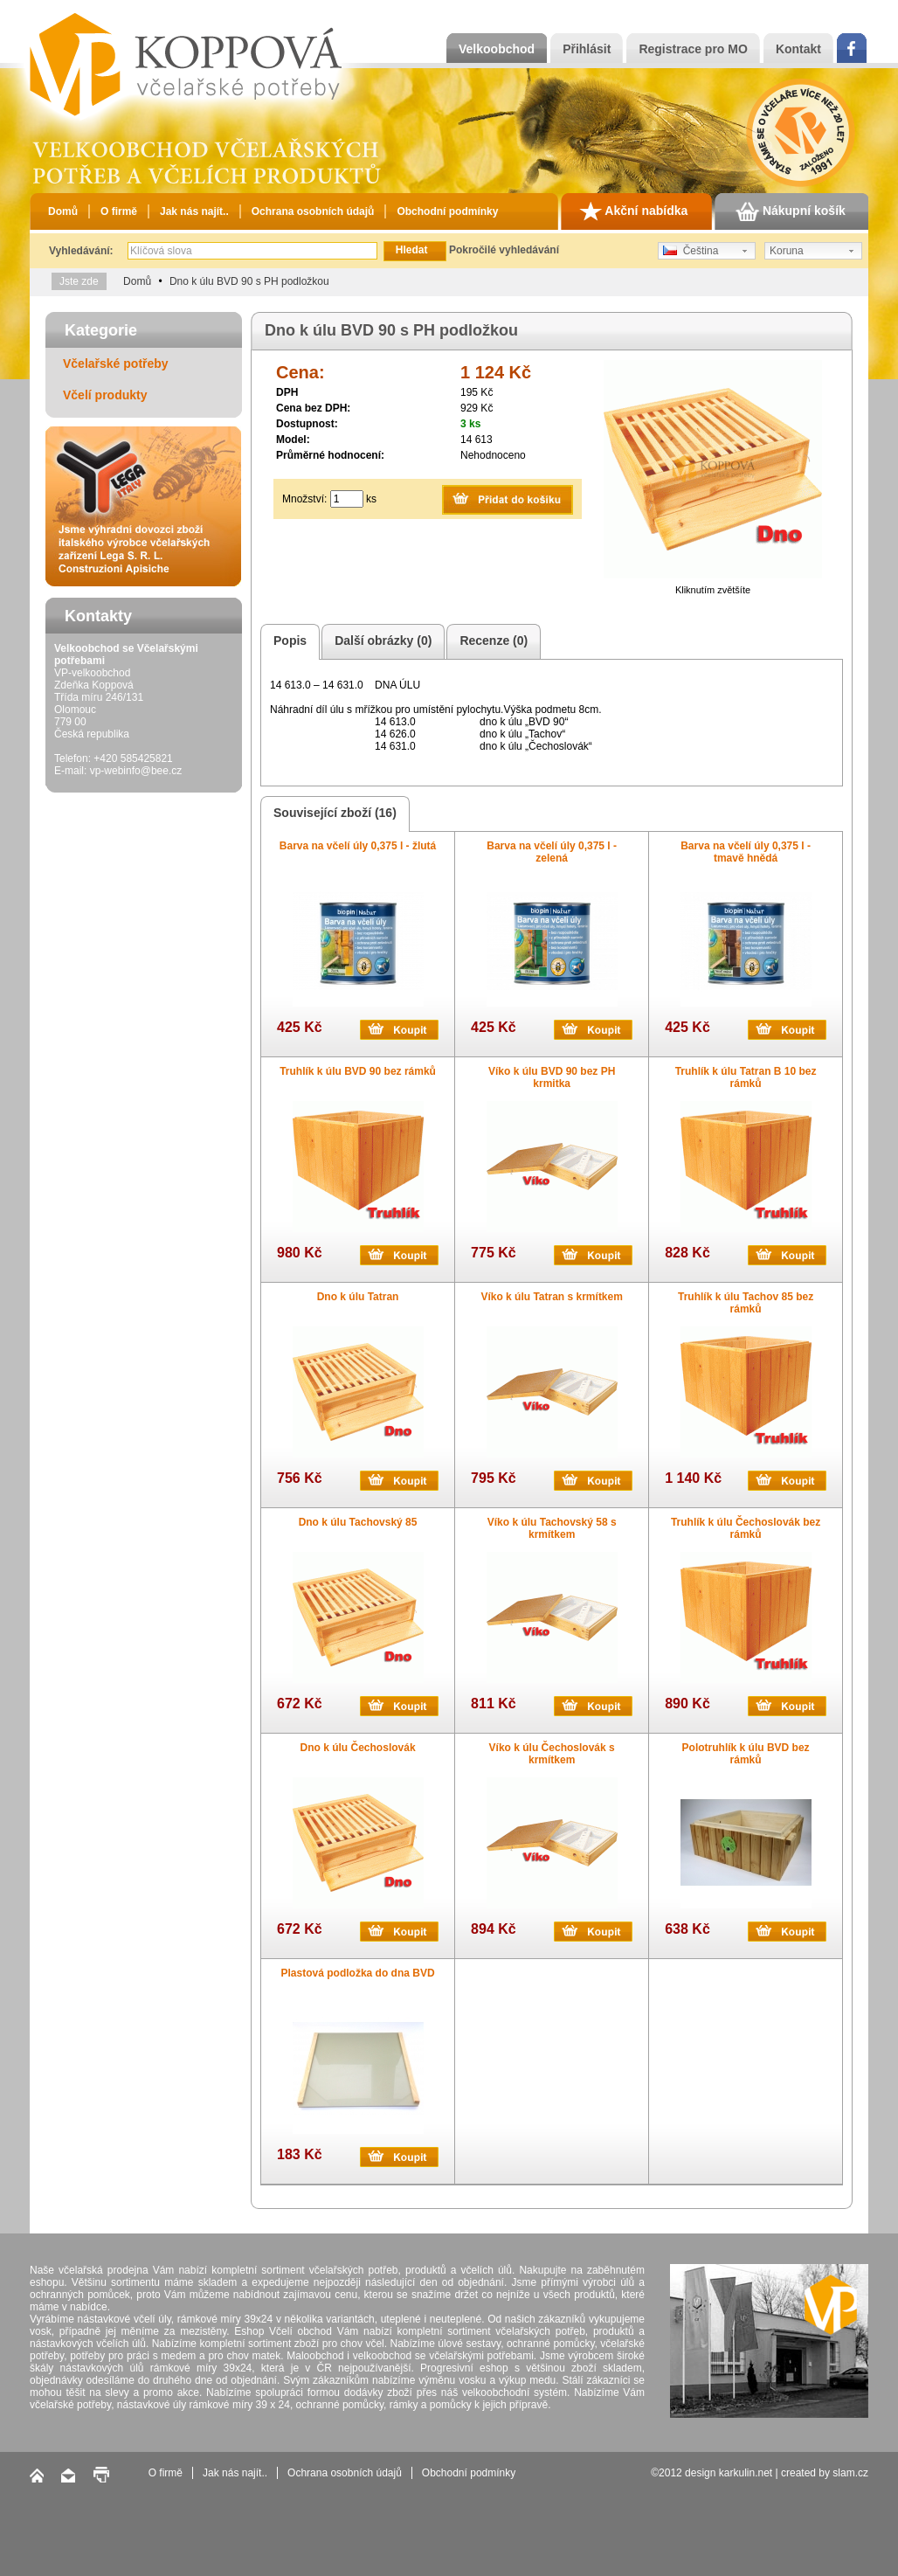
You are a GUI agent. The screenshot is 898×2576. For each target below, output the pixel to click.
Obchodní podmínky (447, 211)
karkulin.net (745, 2473)
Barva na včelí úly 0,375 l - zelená (552, 852)
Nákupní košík (791, 211)
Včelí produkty (105, 395)
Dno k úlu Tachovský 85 (358, 1522)
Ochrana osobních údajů (313, 211)
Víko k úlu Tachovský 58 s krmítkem (552, 1528)
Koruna (787, 251)
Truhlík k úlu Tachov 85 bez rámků (745, 1303)
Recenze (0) (491, 642)
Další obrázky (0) (380, 642)
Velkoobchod (497, 49)
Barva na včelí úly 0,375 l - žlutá (358, 846)
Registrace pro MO (693, 49)
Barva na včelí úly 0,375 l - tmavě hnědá (745, 852)
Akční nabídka (633, 211)
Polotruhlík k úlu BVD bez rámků (746, 1754)
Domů (63, 211)
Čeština (690, 251)
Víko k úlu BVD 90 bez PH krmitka (551, 1077)
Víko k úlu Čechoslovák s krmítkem (552, 1754)
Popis (287, 642)
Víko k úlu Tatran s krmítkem (551, 1297)
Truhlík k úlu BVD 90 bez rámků (358, 1071)
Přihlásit (587, 49)
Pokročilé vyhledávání (504, 250)
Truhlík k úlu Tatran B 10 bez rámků (746, 1077)
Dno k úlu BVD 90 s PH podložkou (249, 281)
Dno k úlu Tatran (358, 1297)
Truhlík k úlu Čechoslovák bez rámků (745, 1528)
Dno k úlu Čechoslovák (358, 1748)
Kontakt (798, 49)
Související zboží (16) (332, 814)
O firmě (118, 211)
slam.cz (850, 2473)
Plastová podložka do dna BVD (358, 1973)
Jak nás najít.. (194, 211)
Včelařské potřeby (116, 363)
